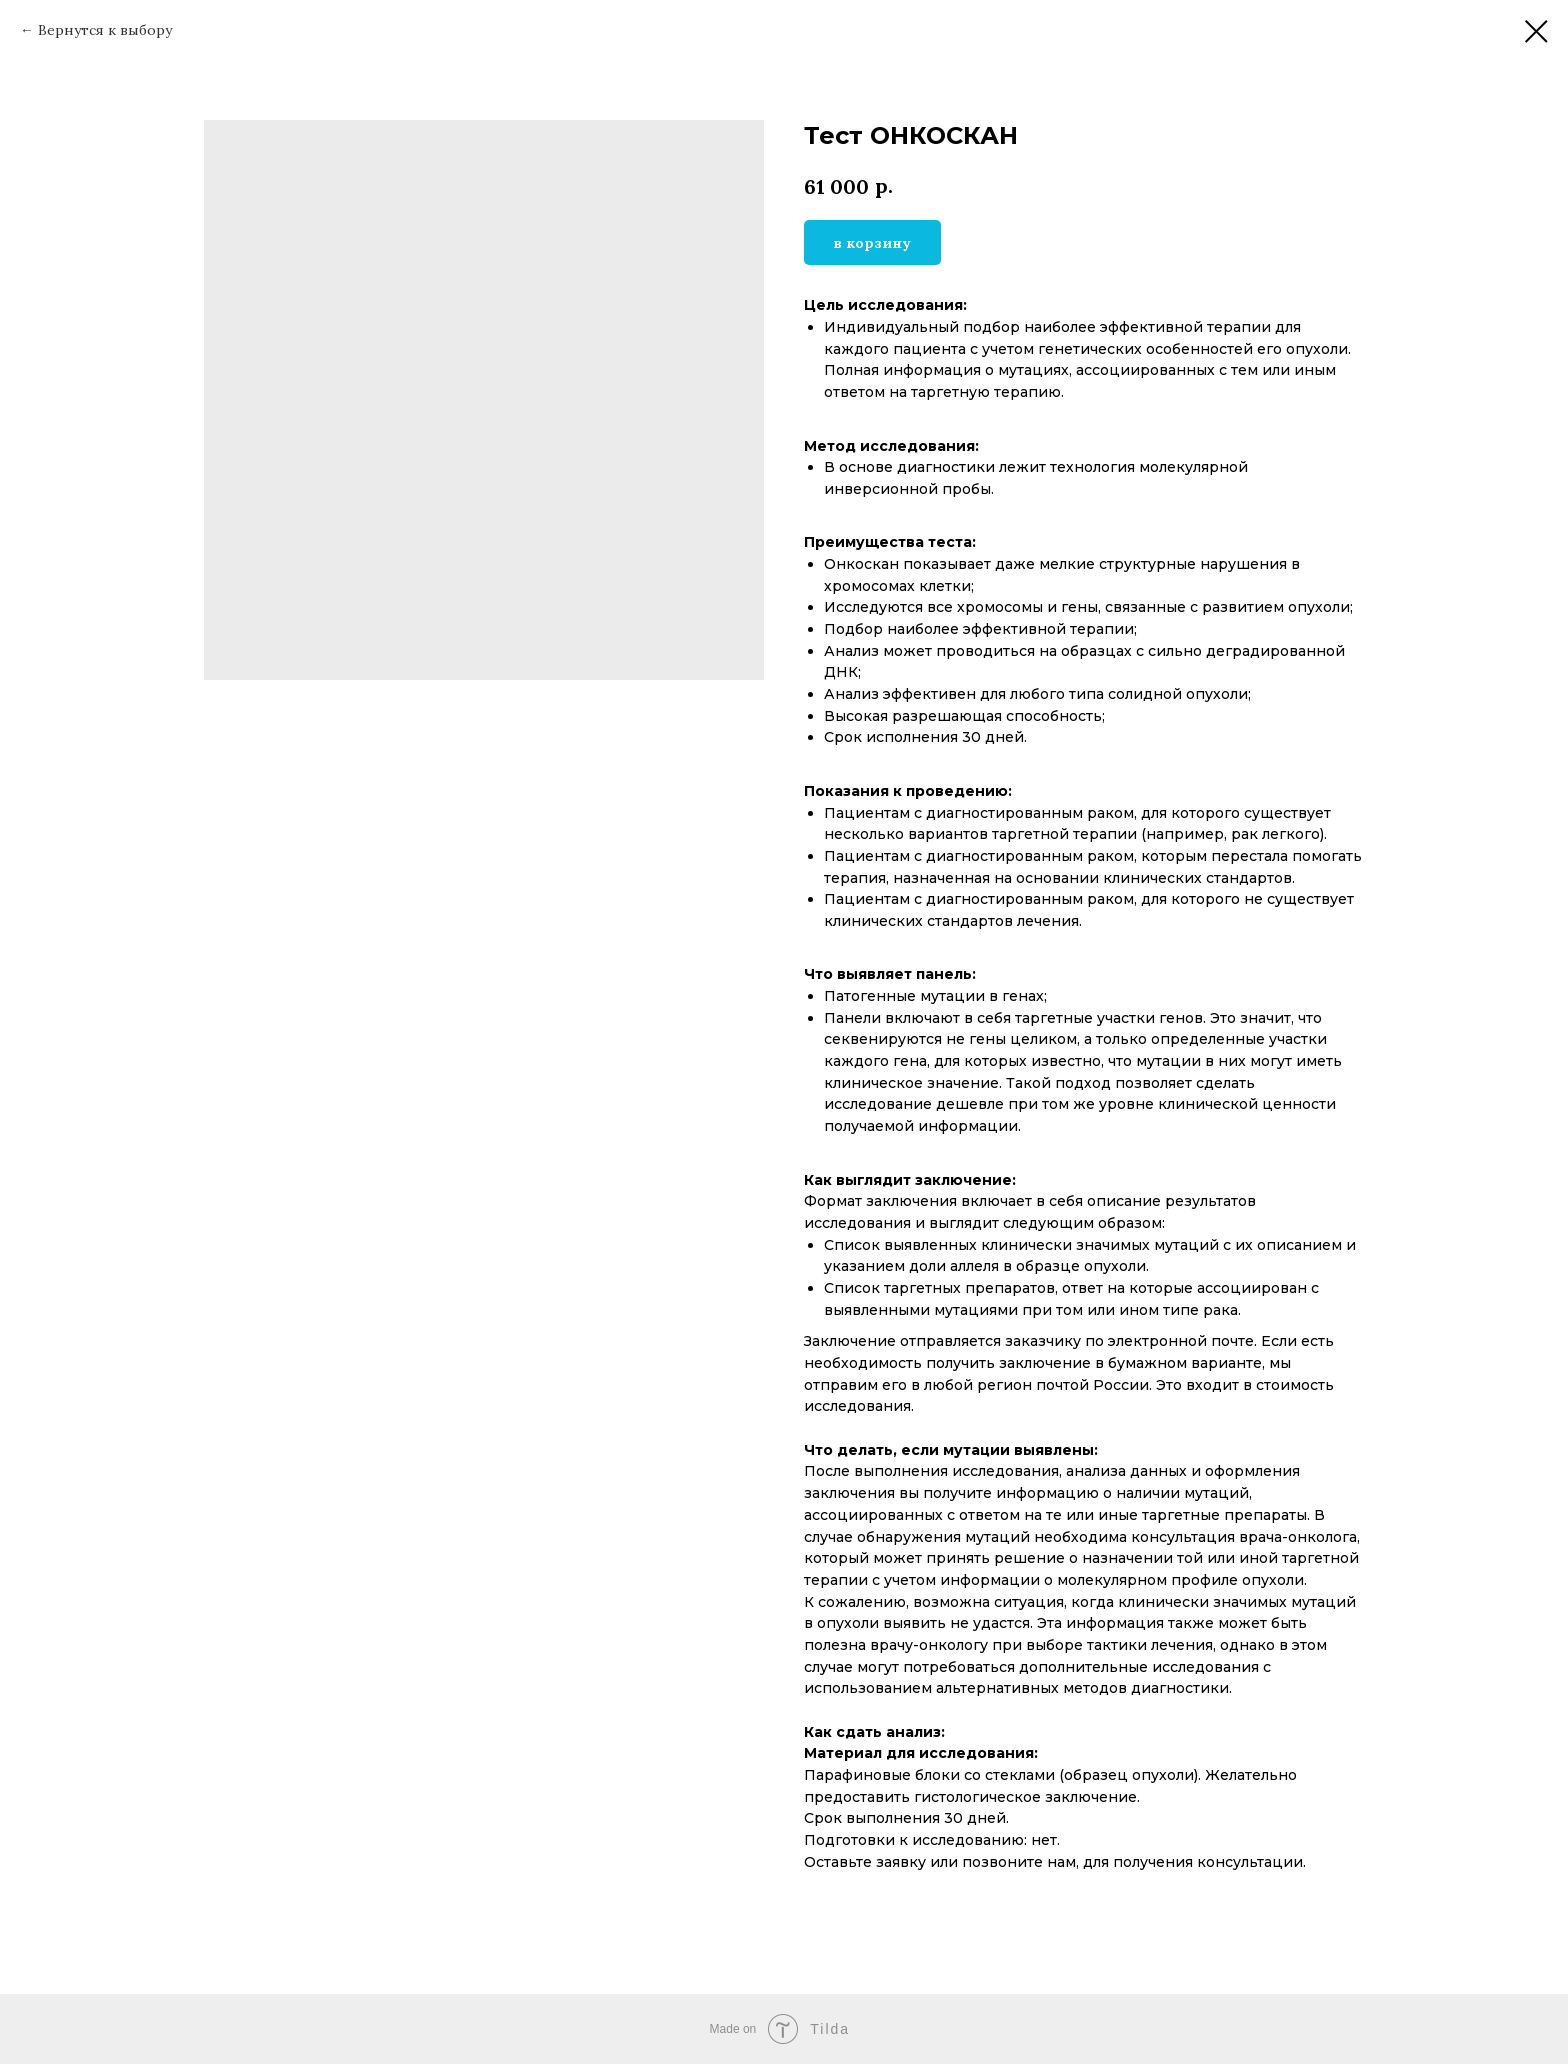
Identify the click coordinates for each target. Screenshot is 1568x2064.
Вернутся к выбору (105, 30)
